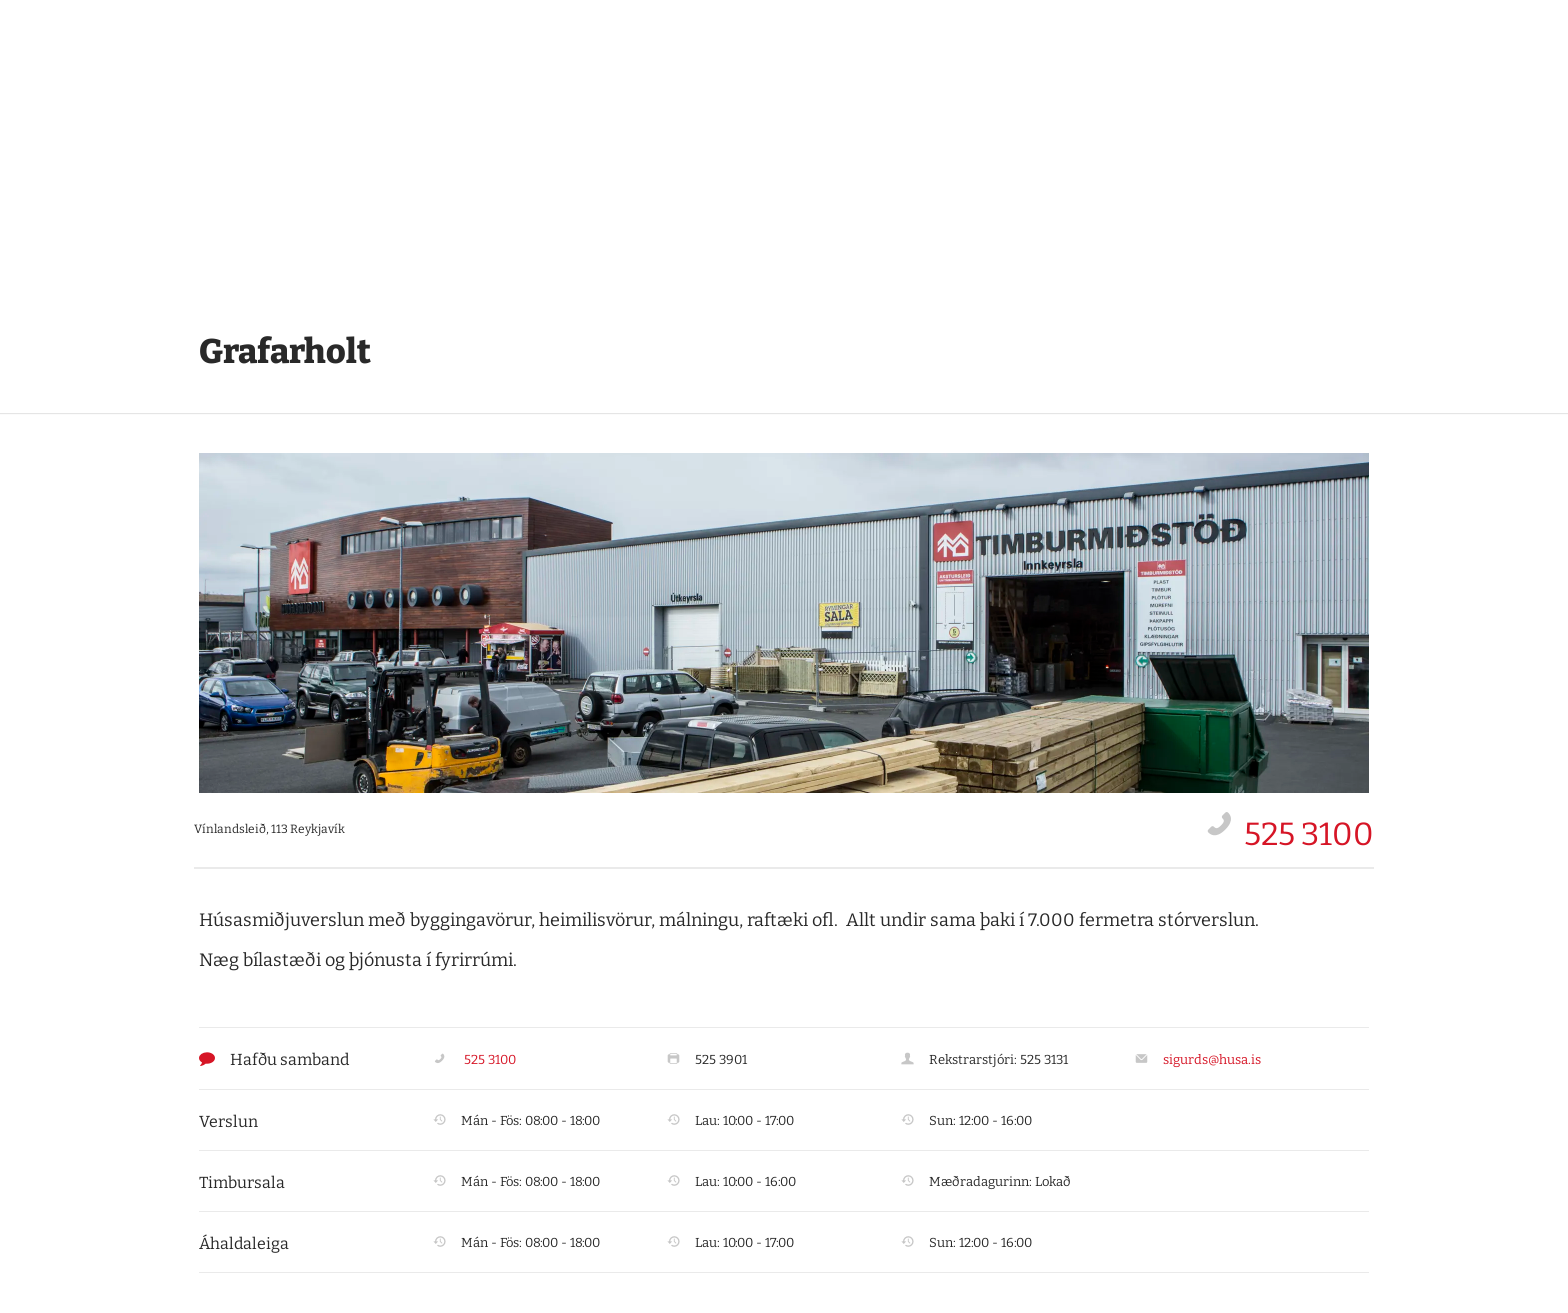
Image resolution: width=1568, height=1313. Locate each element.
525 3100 (1309, 834)
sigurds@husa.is (1212, 1059)
